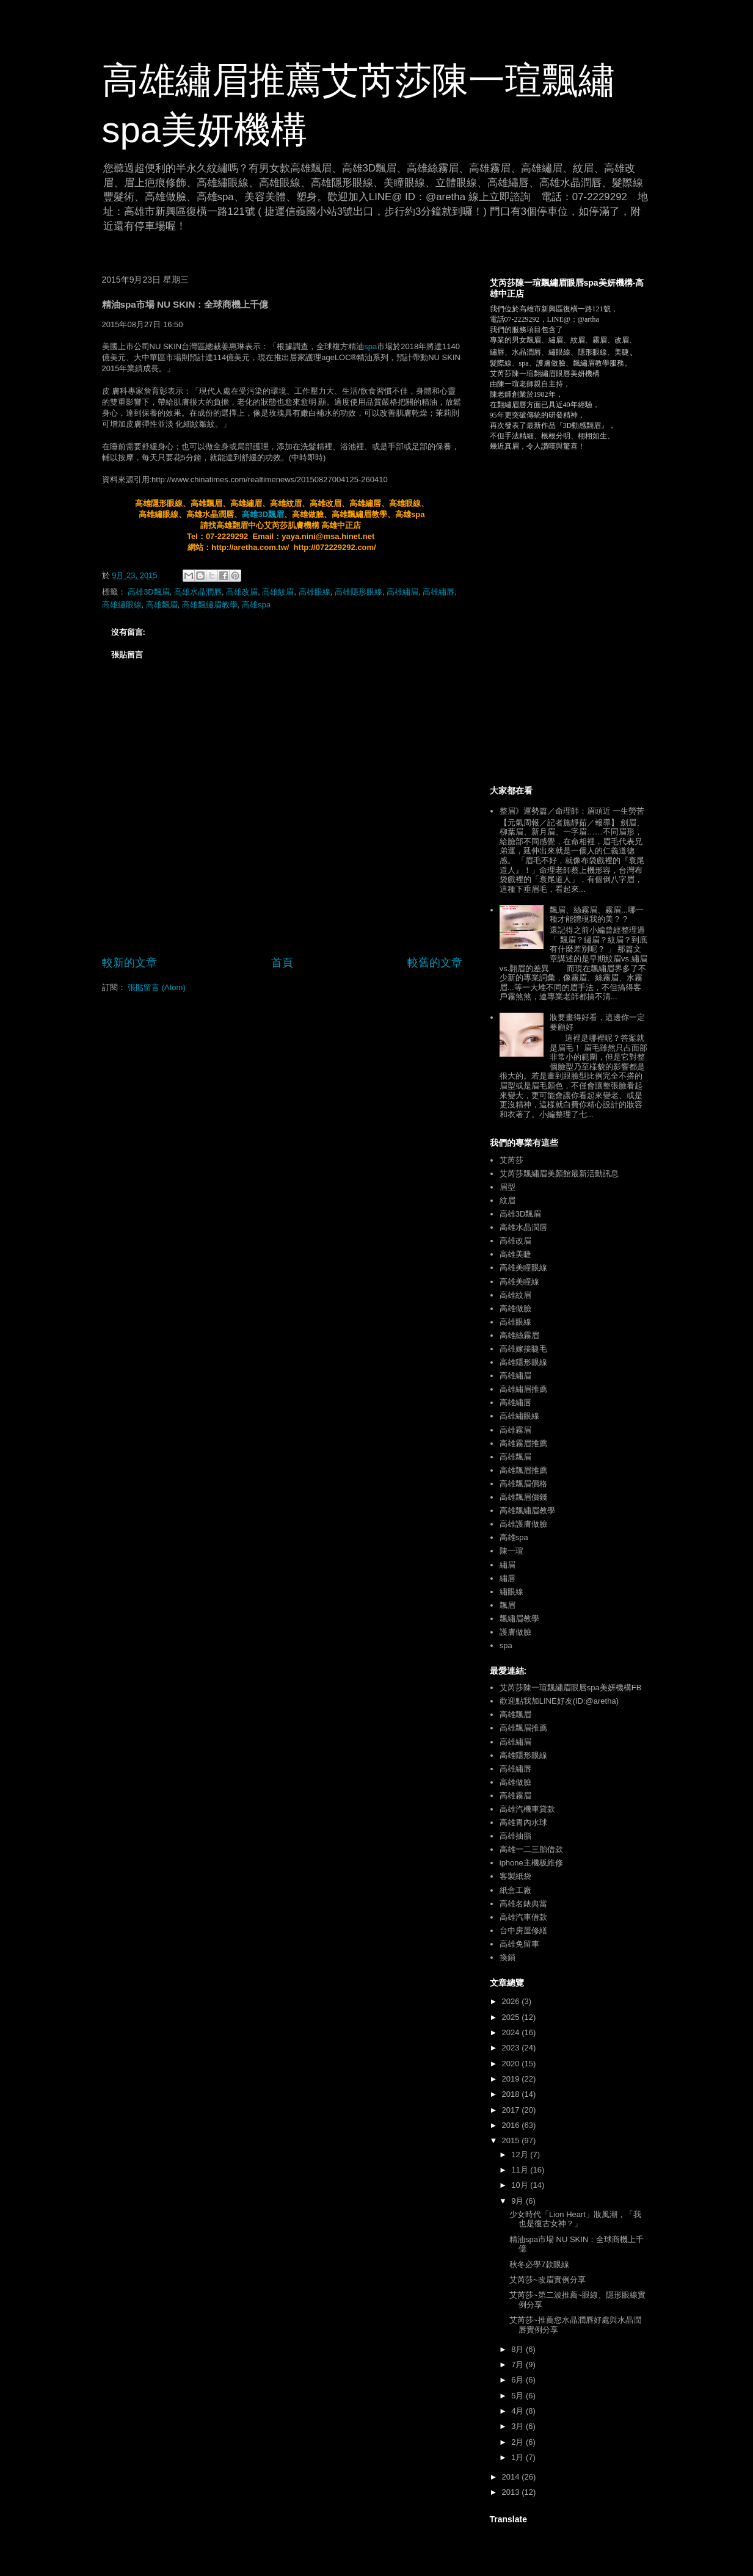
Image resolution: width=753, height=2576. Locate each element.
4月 (518, 2410)
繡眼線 (511, 1591)
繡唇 (507, 1578)
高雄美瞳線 (519, 1281)
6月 (518, 2379)
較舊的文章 (434, 963)
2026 (512, 2001)
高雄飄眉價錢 (523, 1497)
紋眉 (507, 1200)
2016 (512, 2125)
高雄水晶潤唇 (198, 591)
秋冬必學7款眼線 (539, 2264)
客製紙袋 (515, 1876)
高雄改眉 (242, 591)
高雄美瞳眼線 (523, 1267)
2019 (512, 2078)
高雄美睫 (515, 1254)
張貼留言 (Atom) (157, 987)
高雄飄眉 (162, 604)
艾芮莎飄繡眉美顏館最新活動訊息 (559, 1173)
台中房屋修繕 (523, 1930)
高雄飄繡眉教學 (210, 604)
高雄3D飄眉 (263, 514)
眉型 (507, 1187)
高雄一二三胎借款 (531, 1849)
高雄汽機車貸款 (527, 1809)
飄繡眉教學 (519, 1618)
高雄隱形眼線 (358, 591)
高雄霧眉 (515, 1430)
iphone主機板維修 (531, 1862)
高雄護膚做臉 (523, 1524)
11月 (520, 2169)
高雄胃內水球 (523, 1822)
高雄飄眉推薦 (523, 1470)
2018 (512, 2094)
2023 (512, 2047)
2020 (512, 2063)
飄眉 (507, 1605)
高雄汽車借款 (523, 1917)
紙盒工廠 (515, 1890)
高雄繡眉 (402, 591)
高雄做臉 (515, 1308)
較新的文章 (129, 963)
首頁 (282, 963)
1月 (518, 2457)
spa (370, 346)
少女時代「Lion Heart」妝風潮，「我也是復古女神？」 (575, 2219)
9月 (518, 2200)
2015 (512, 2140)
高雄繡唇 (438, 591)
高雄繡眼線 (122, 604)
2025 (512, 2017)
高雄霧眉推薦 (523, 1443)
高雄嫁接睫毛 (523, 1348)
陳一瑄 (511, 1550)
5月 (518, 2395)
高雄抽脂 (515, 1835)
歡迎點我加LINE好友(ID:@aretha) (559, 1701)
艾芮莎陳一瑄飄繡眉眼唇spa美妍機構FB (571, 1687)
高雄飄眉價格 (523, 1483)
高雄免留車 (519, 1943)
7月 (518, 2364)
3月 (518, 2426)
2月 (518, 2442)
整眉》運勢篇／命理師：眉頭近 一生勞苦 (572, 811)
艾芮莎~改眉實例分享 (547, 2279)
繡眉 (507, 1564)
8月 (518, 2349)
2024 (512, 2032)
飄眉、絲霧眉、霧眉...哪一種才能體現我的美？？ (597, 914)
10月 (520, 2185)
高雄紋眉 (278, 591)
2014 (512, 2476)
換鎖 (507, 1957)
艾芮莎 (511, 1160)
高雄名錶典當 (523, 1903)
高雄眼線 (314, 591)
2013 (512, 2492)
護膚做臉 (515, 1632)
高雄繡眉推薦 (523, 1389)
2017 (512, 2110)
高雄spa (256, 604)
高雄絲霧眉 (519, 1335)
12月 (520, 2154)
